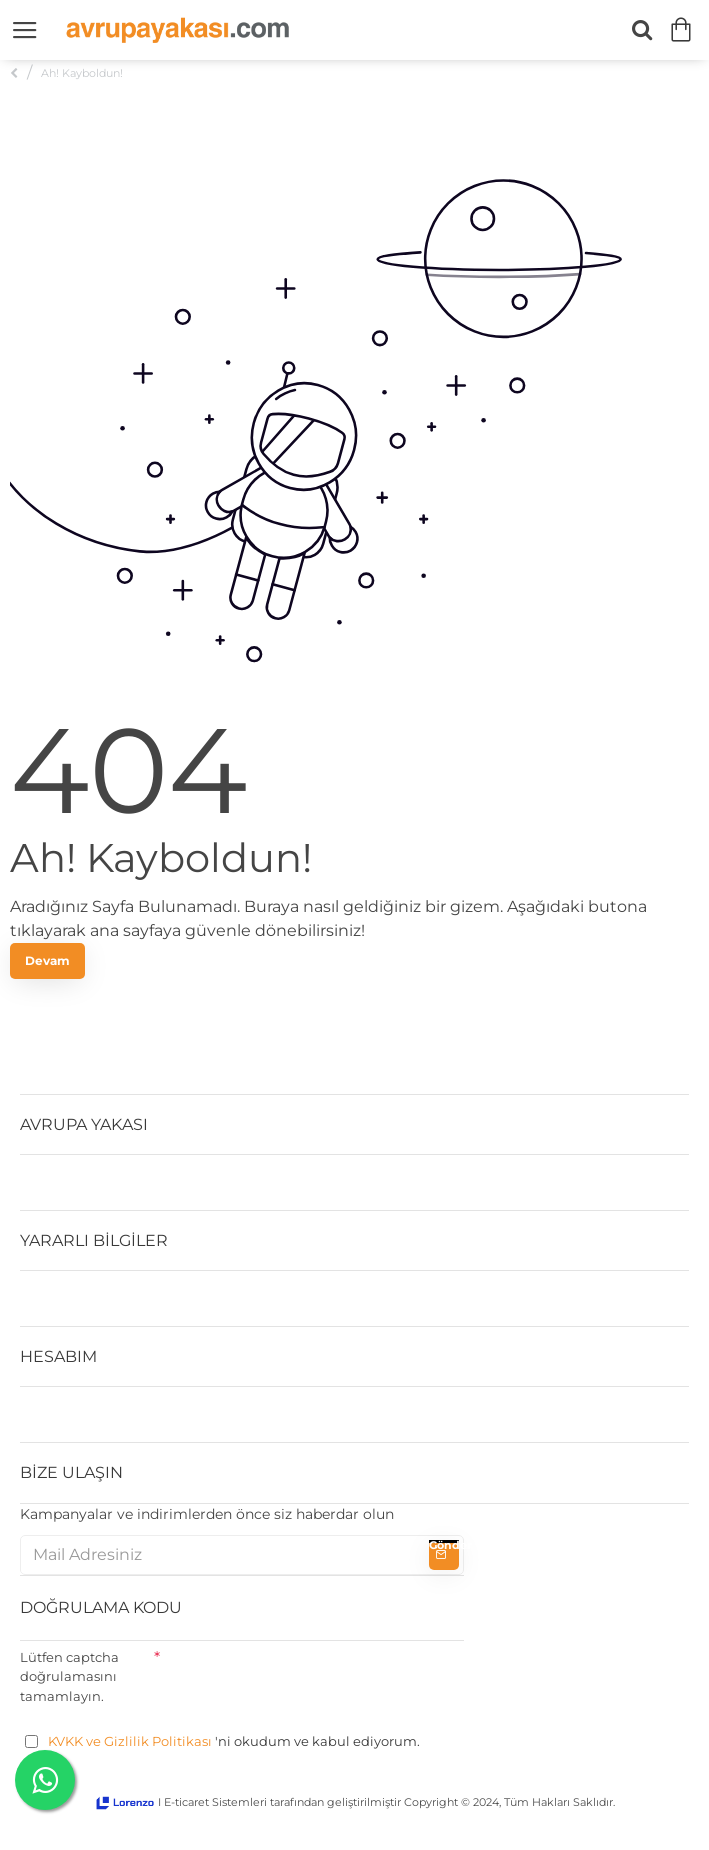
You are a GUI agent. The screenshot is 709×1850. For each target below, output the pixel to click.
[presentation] (312, 1680)
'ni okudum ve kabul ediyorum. (222, 1742)
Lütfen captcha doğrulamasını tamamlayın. (69, 1676)
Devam (47, 960)
